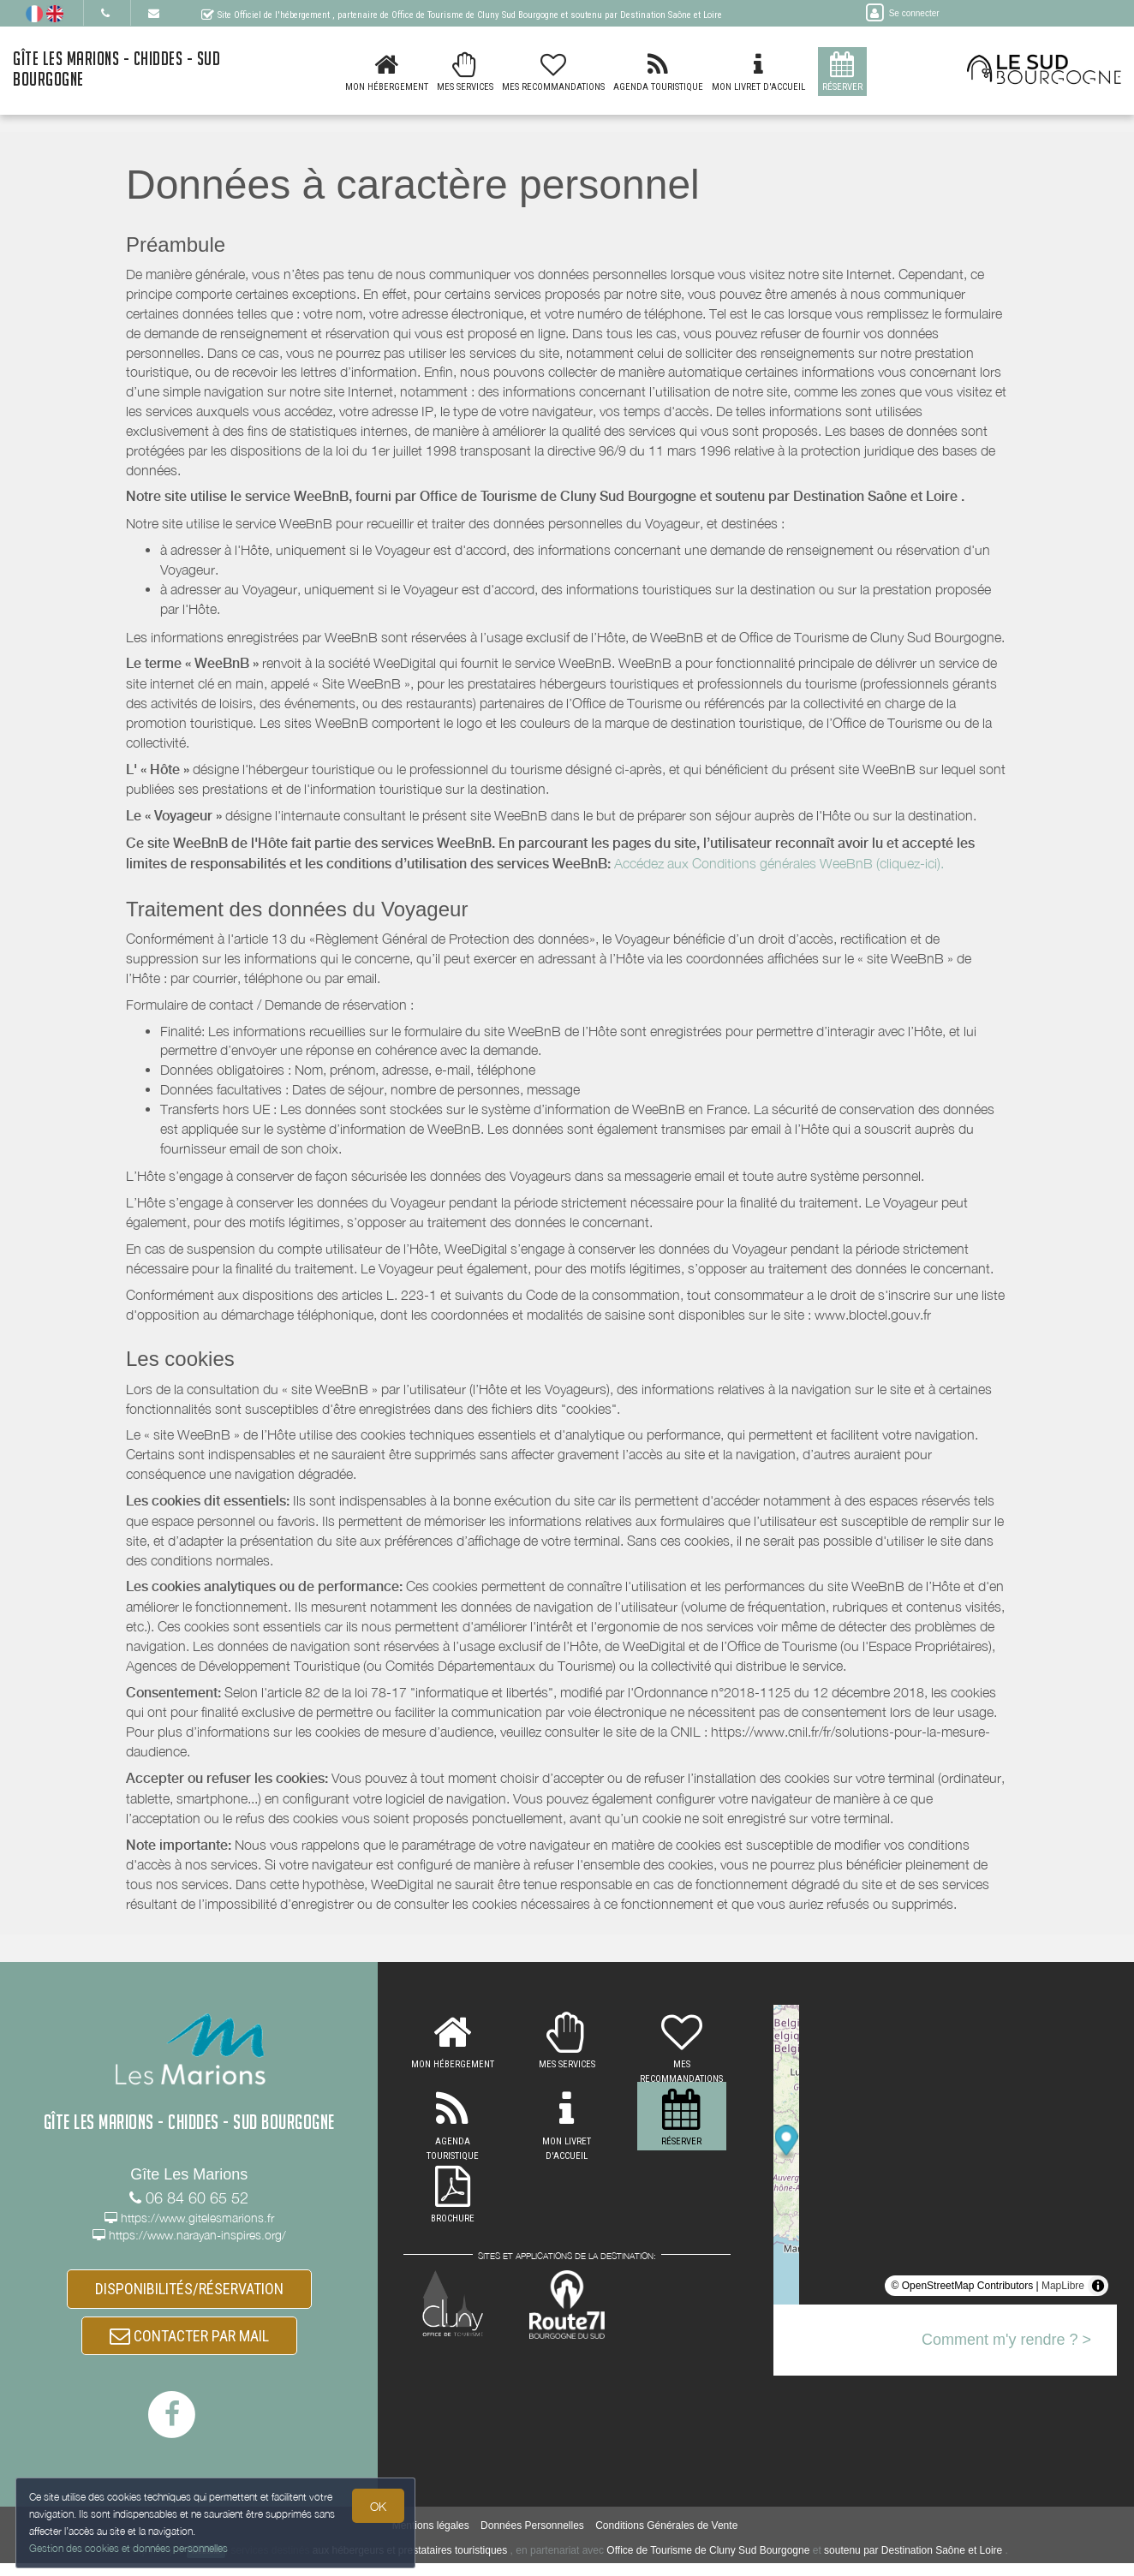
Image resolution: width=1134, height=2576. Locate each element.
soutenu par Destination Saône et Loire (913, 2563)
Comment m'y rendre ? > (1006, 2339)
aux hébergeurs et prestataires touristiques (410, 2563)
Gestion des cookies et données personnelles (130, 2547)
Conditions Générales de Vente (666, 2538)
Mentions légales (430, 2538)
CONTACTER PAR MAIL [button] (189, 2345)
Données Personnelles (532, 2538)
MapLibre (1062, 2286)
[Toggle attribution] (1098, 2285)
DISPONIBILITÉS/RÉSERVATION (189, 2292)
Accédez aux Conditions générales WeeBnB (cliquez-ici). (779, 863)
